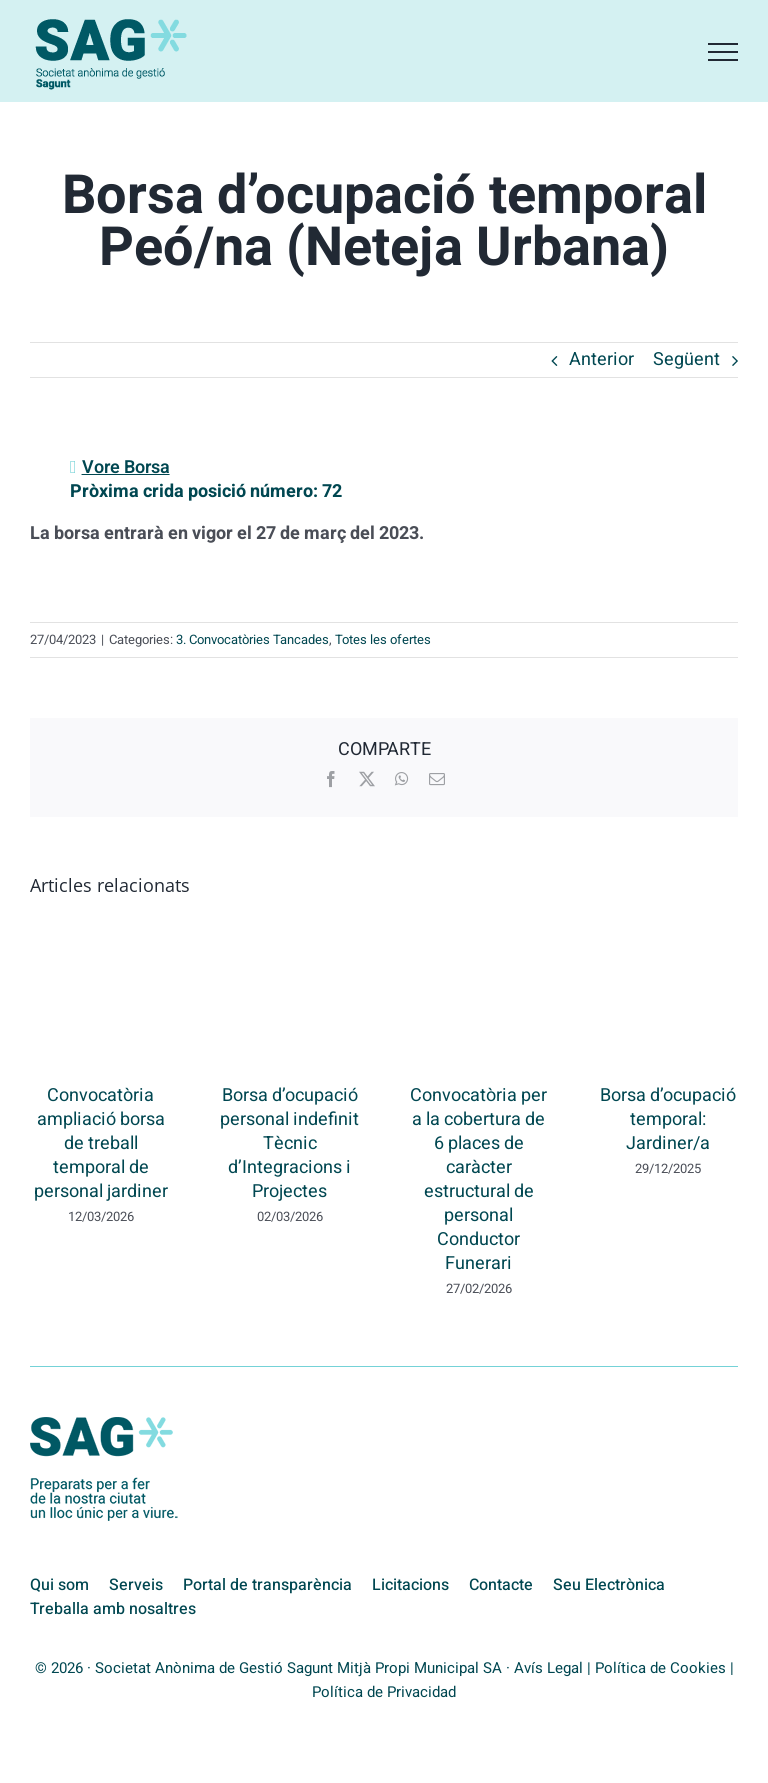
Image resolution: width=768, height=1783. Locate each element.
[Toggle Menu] (723, 52)
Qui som (59, 1585)
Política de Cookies (660, 1668)
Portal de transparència (267, 1585)
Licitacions (410, 1585)
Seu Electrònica (609, 1585)
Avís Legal (548, 1668)
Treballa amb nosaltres (113, 1609)
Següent (686, 359)
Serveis (136, 1585)
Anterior (601, 359)
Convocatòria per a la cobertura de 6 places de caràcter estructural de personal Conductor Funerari (478, 1179)
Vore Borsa (126, 467)
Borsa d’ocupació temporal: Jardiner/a (668, 1119)
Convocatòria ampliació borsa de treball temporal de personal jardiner (101, 1143)
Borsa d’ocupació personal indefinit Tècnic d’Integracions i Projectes (289, 1143)
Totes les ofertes (383, 639)
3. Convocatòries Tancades (252, 639)
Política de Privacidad (384, 1692)
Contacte (501, 1585)
